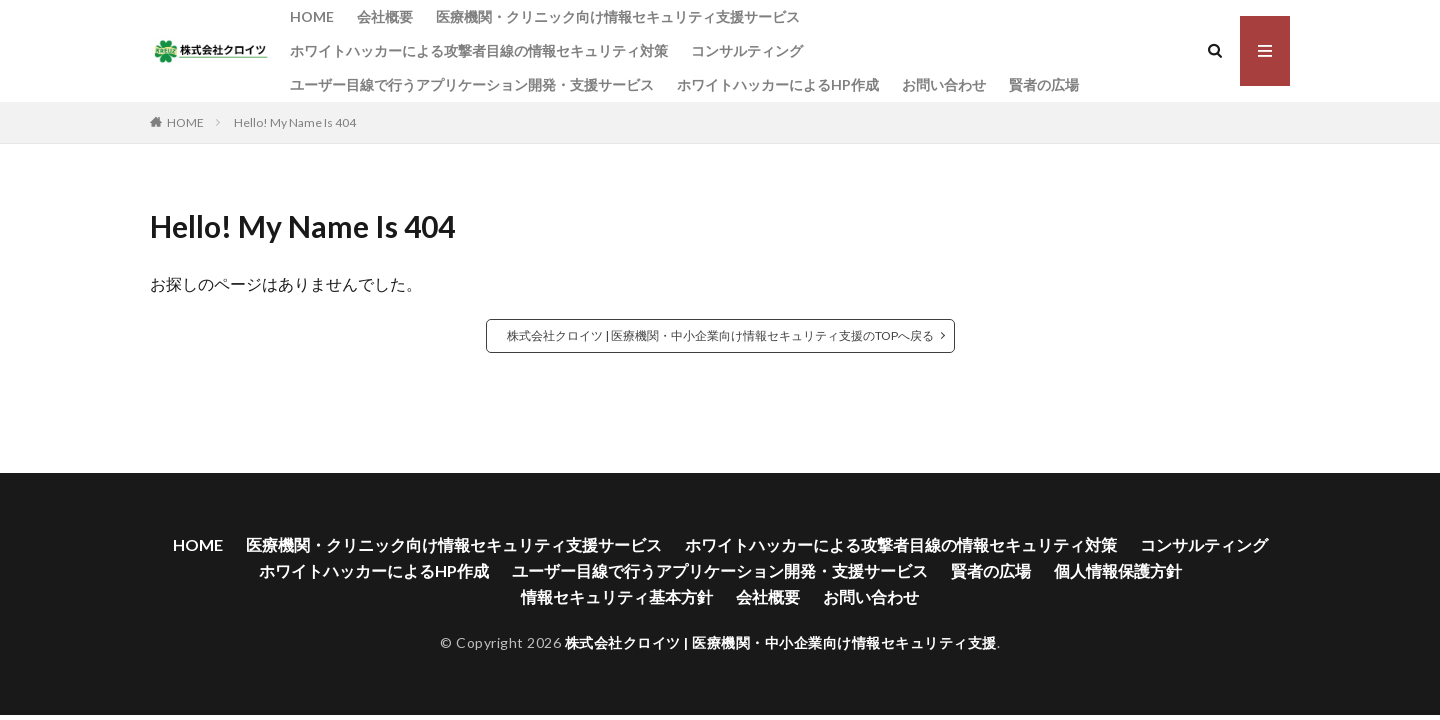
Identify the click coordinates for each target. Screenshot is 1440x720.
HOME (312, 16)
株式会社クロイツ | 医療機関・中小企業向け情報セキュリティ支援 (781, 642)
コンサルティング (747, 50)
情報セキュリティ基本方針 (617, 596)
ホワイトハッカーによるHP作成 (778, 84)
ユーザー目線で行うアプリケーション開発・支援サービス (472, 84)
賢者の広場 (1044, 84)
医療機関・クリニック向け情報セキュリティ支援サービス (618, 16)
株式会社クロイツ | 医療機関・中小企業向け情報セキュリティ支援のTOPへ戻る (720, 335)
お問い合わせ (944, 84)
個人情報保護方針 (1118, 570)
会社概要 (385, 16)
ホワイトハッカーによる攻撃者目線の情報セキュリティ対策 (479, 50)
